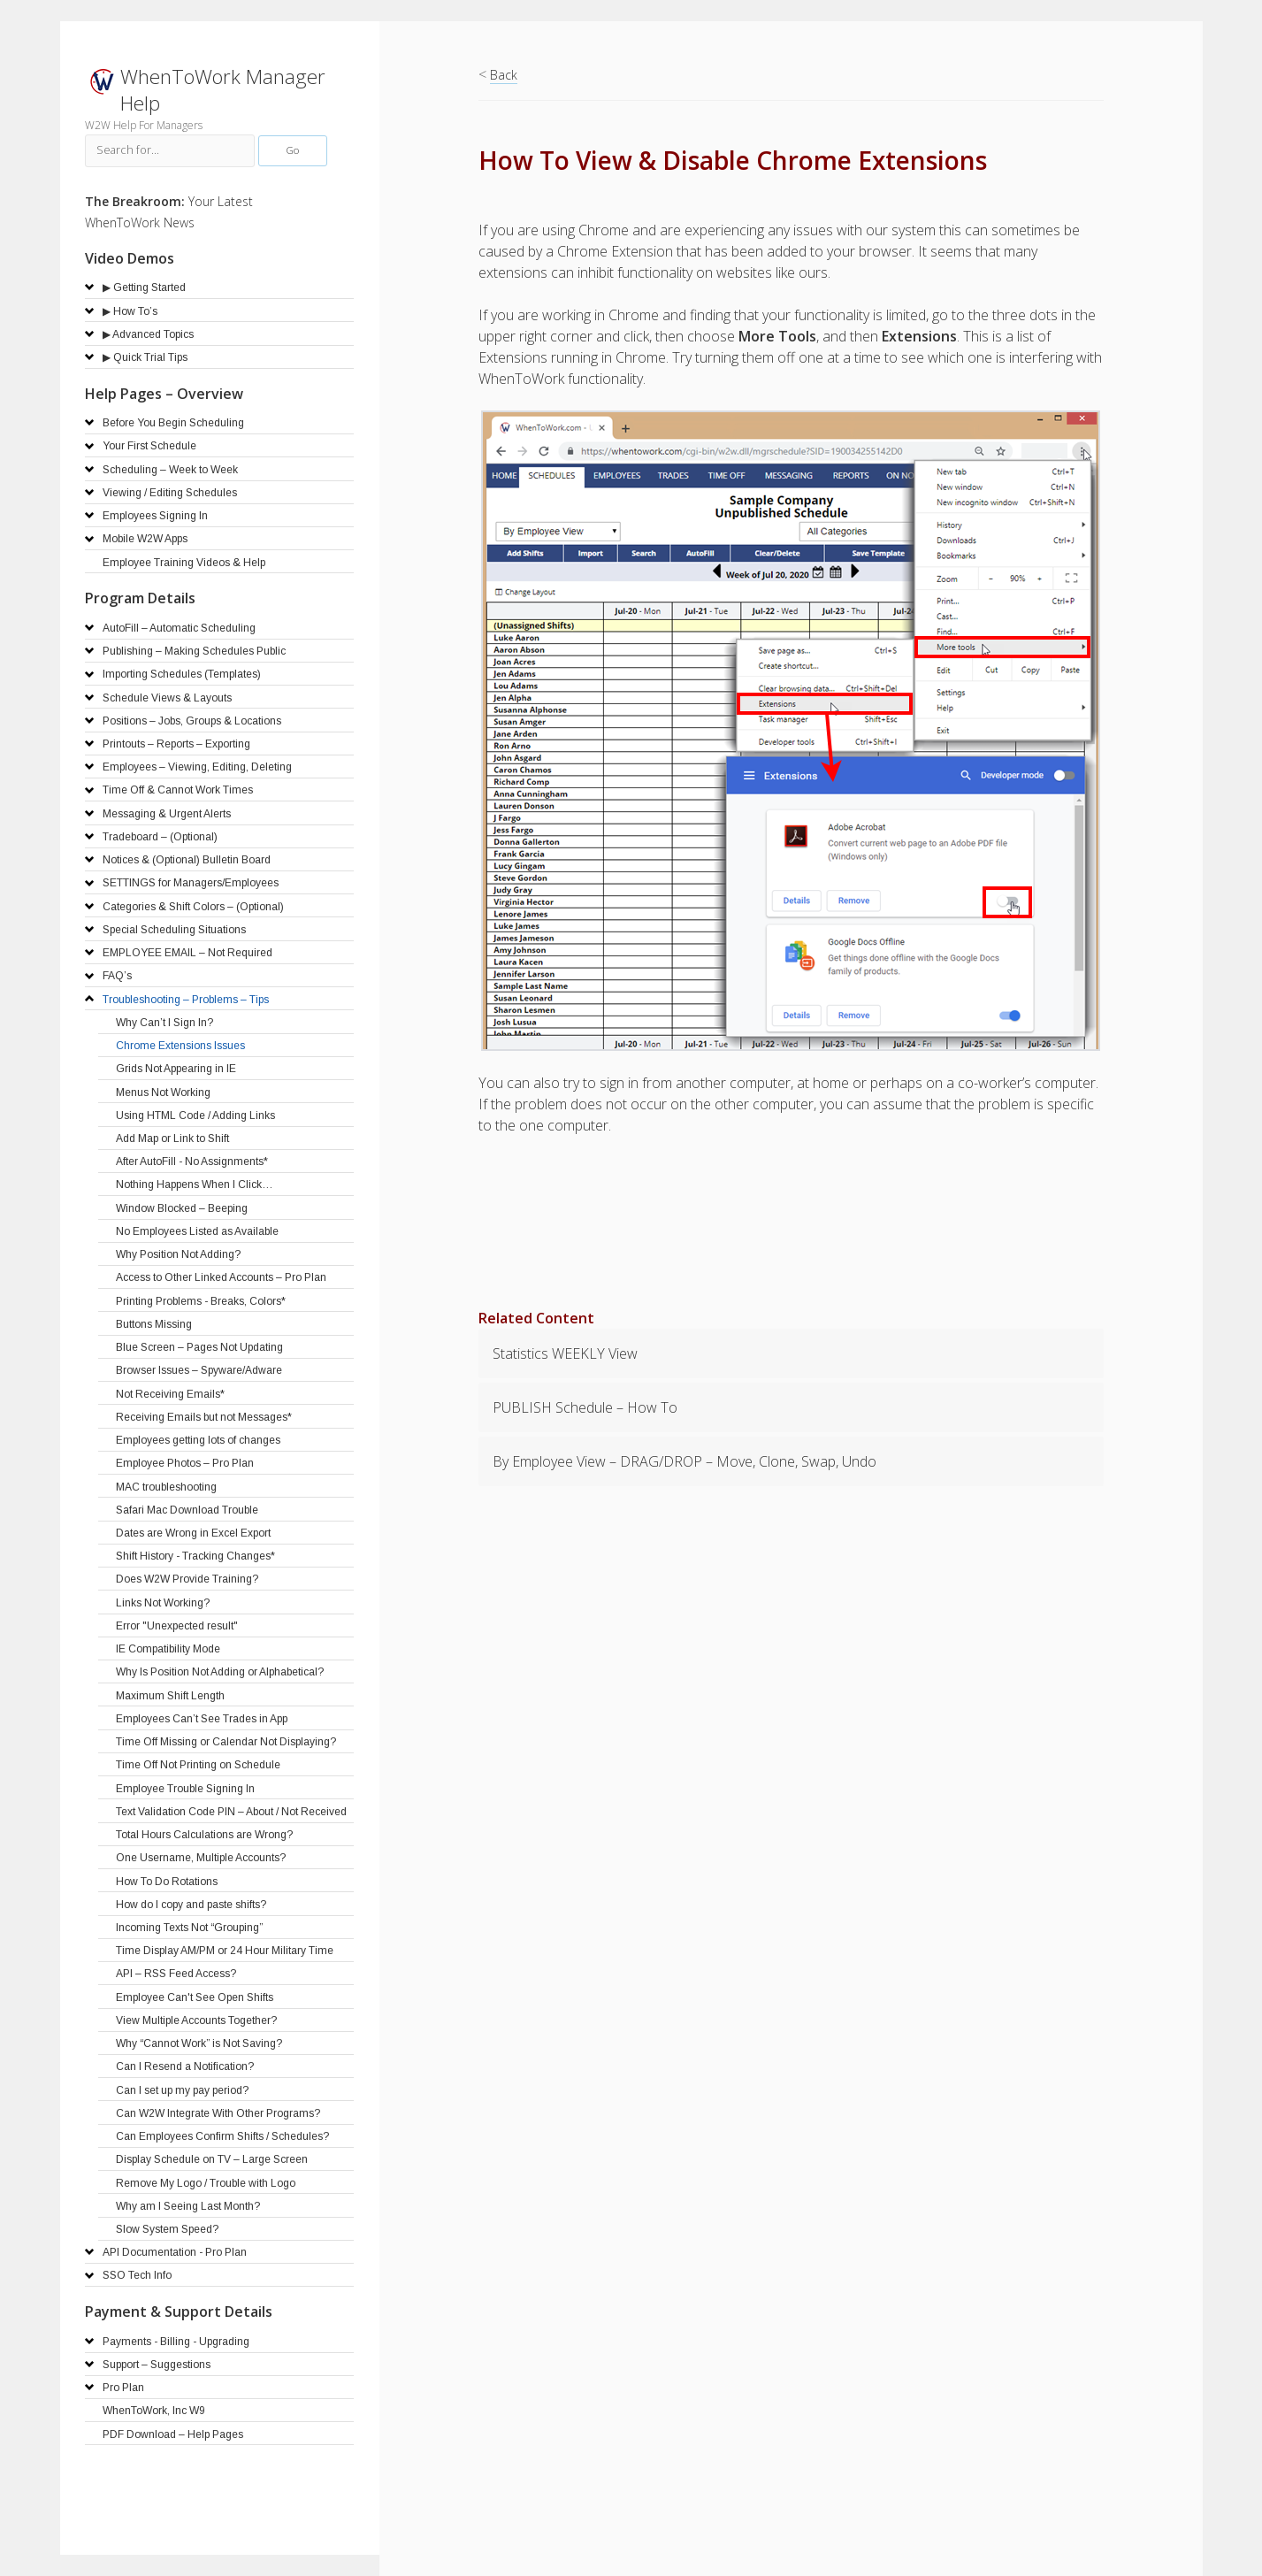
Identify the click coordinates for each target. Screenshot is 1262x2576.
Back (503, 74)
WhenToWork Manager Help (222, 90)
